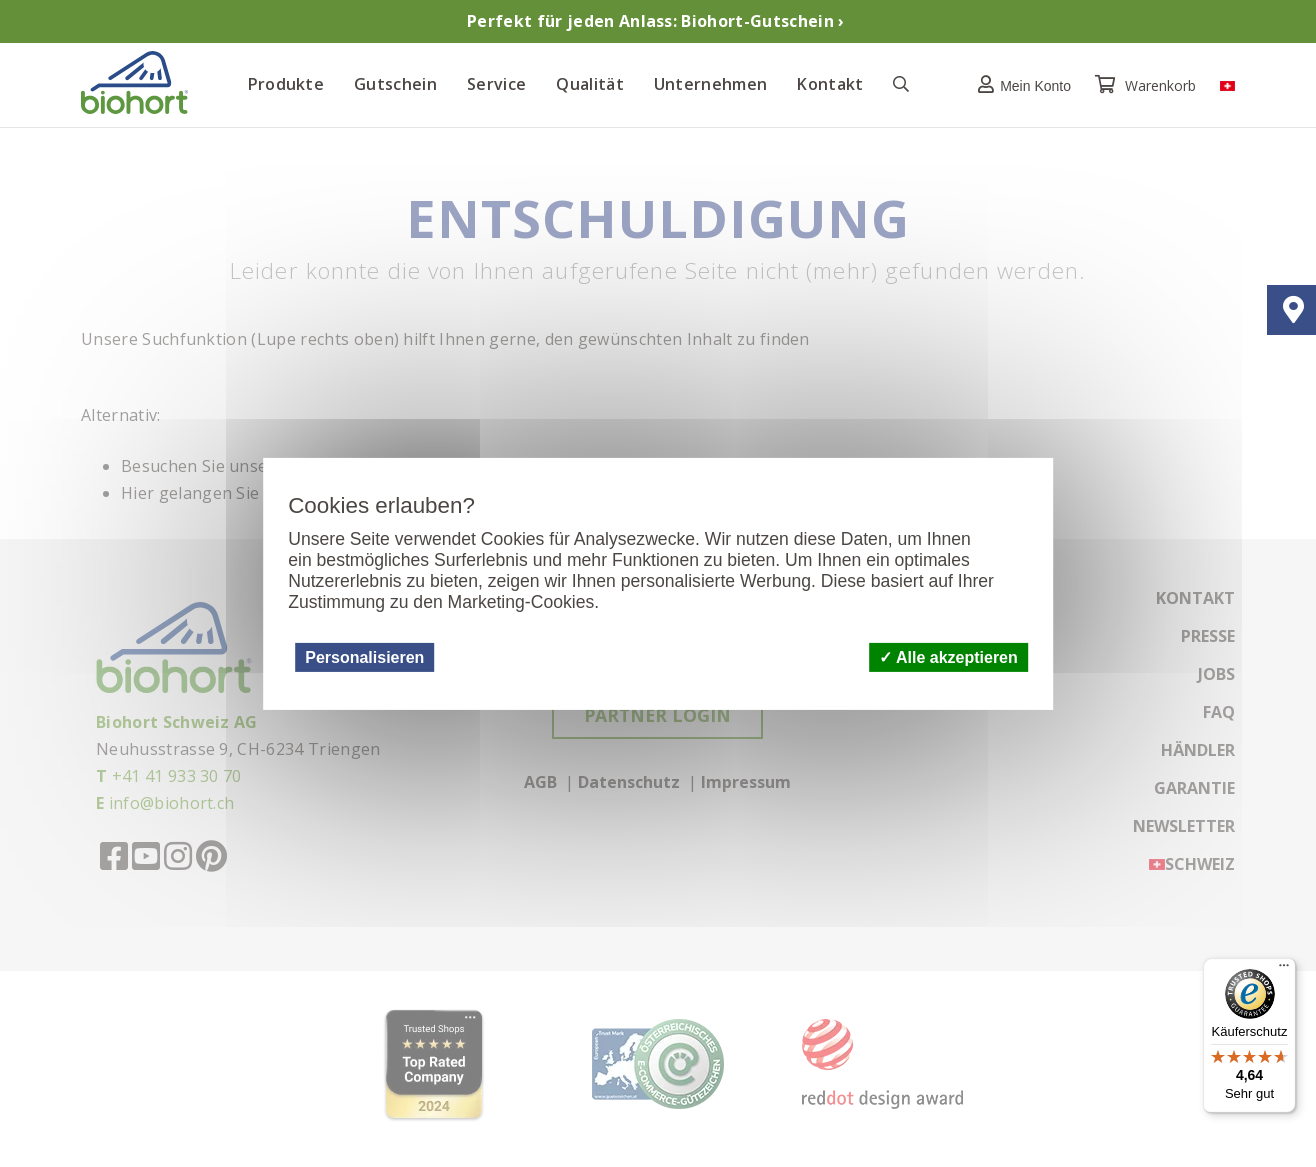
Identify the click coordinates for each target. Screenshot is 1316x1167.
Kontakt (830, 84)
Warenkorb (1147, 85)
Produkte (286, 84)
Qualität (590, 84)
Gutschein (395, 84)
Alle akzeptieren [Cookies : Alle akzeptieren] (948, 656)
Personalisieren (364, 656)
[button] (1019, 84)
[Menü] (1284, 970)
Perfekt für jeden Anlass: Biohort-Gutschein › (655, 21)
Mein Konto (1019, 84)
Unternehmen (711, 84)
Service (496, 84)
